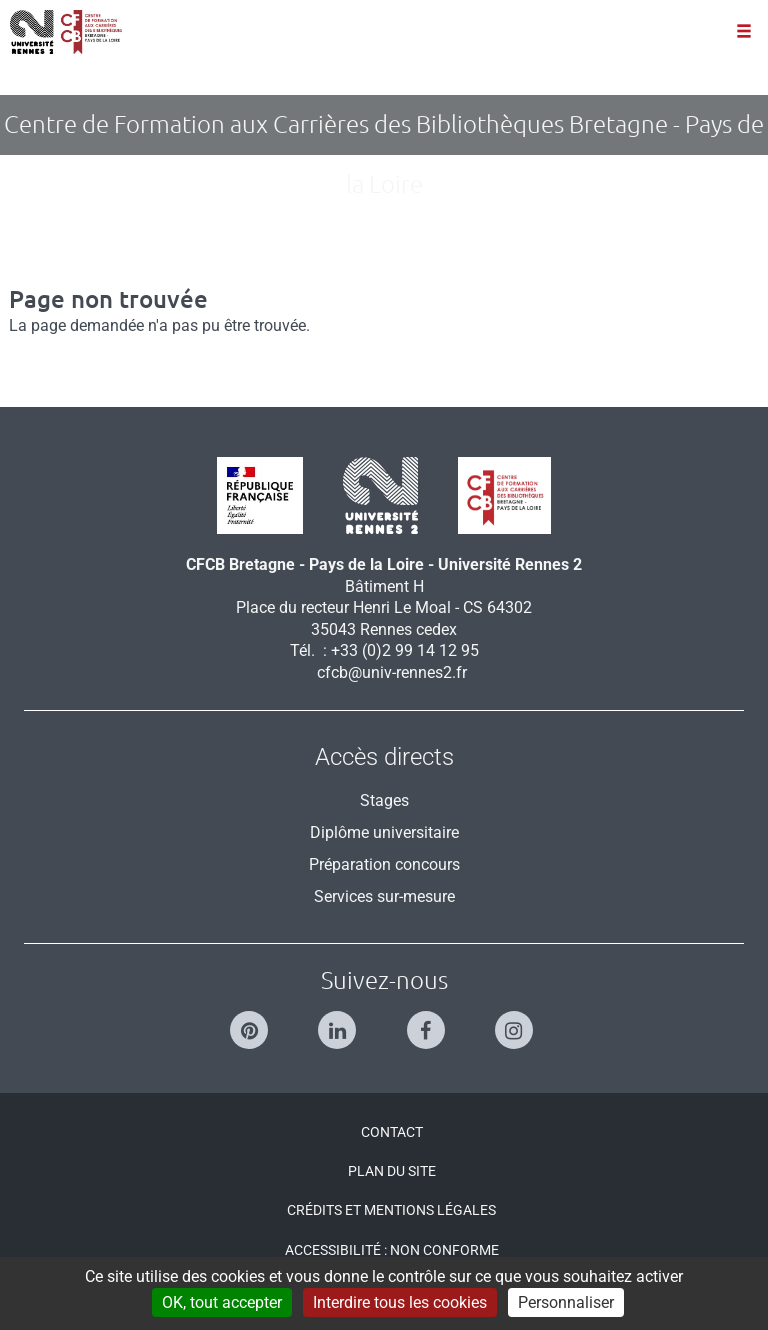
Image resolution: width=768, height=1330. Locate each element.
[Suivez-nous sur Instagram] (516, 1021)
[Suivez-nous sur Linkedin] (339, 1021)
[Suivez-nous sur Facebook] (428, 1021)
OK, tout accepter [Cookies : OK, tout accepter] (222, 1302)
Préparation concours (384, 864)
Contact (392, 1132)
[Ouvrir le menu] (744, 33)
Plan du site (392, 1171)
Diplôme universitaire (384, 832)
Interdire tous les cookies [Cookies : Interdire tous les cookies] (400, 1302)
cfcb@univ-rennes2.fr (392, 672)
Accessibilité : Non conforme (392, 1250)
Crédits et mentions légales (391, 1210)
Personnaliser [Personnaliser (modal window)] (566, 1302)
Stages (384, 800)
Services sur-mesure (384, 896)
